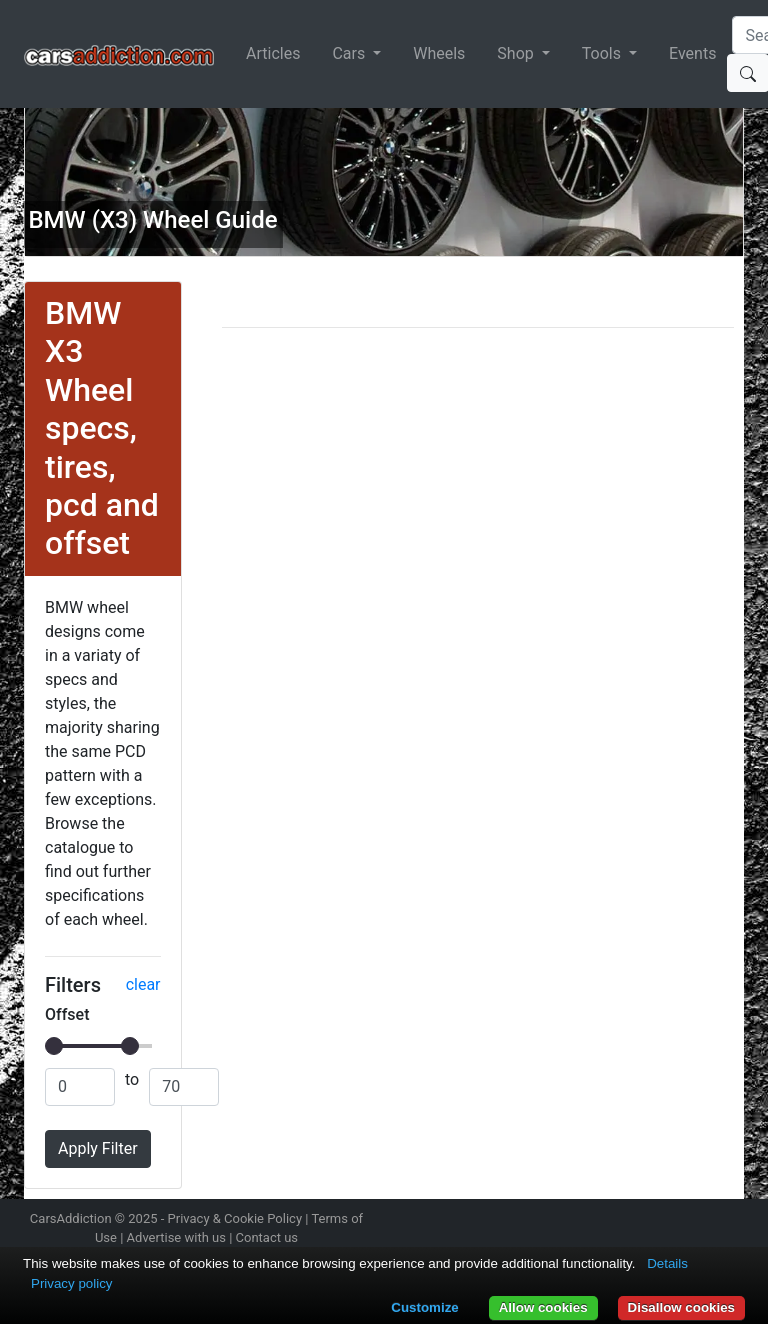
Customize (424, 1307)
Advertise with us (176, 1237)
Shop (517, 53)
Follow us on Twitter (626, 1221)
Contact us (267, 1237)
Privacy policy (71, 1283)
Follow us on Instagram (591, 1221)
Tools (603, 53)
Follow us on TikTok (697, 1221)
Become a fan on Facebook (662, 1221)
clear (143, 984)
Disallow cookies (681, 1307)
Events (692, 53)
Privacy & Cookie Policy (235, 1218)
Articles (273, 53)
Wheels (439, 53)
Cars (350, 53)
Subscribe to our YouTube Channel (732, 1221)
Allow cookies (543, 1307)
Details (667, 1263)
